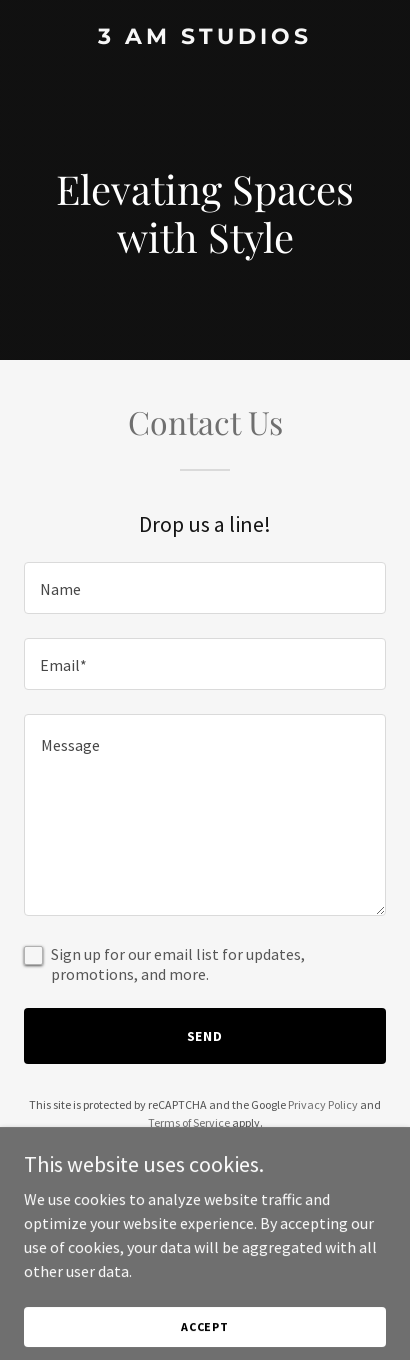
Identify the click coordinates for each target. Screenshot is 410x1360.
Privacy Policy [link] (323, 1104)
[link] (205, 38)
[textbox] (205, 588)
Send (205, 1036)
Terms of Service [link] (189, 1122)
